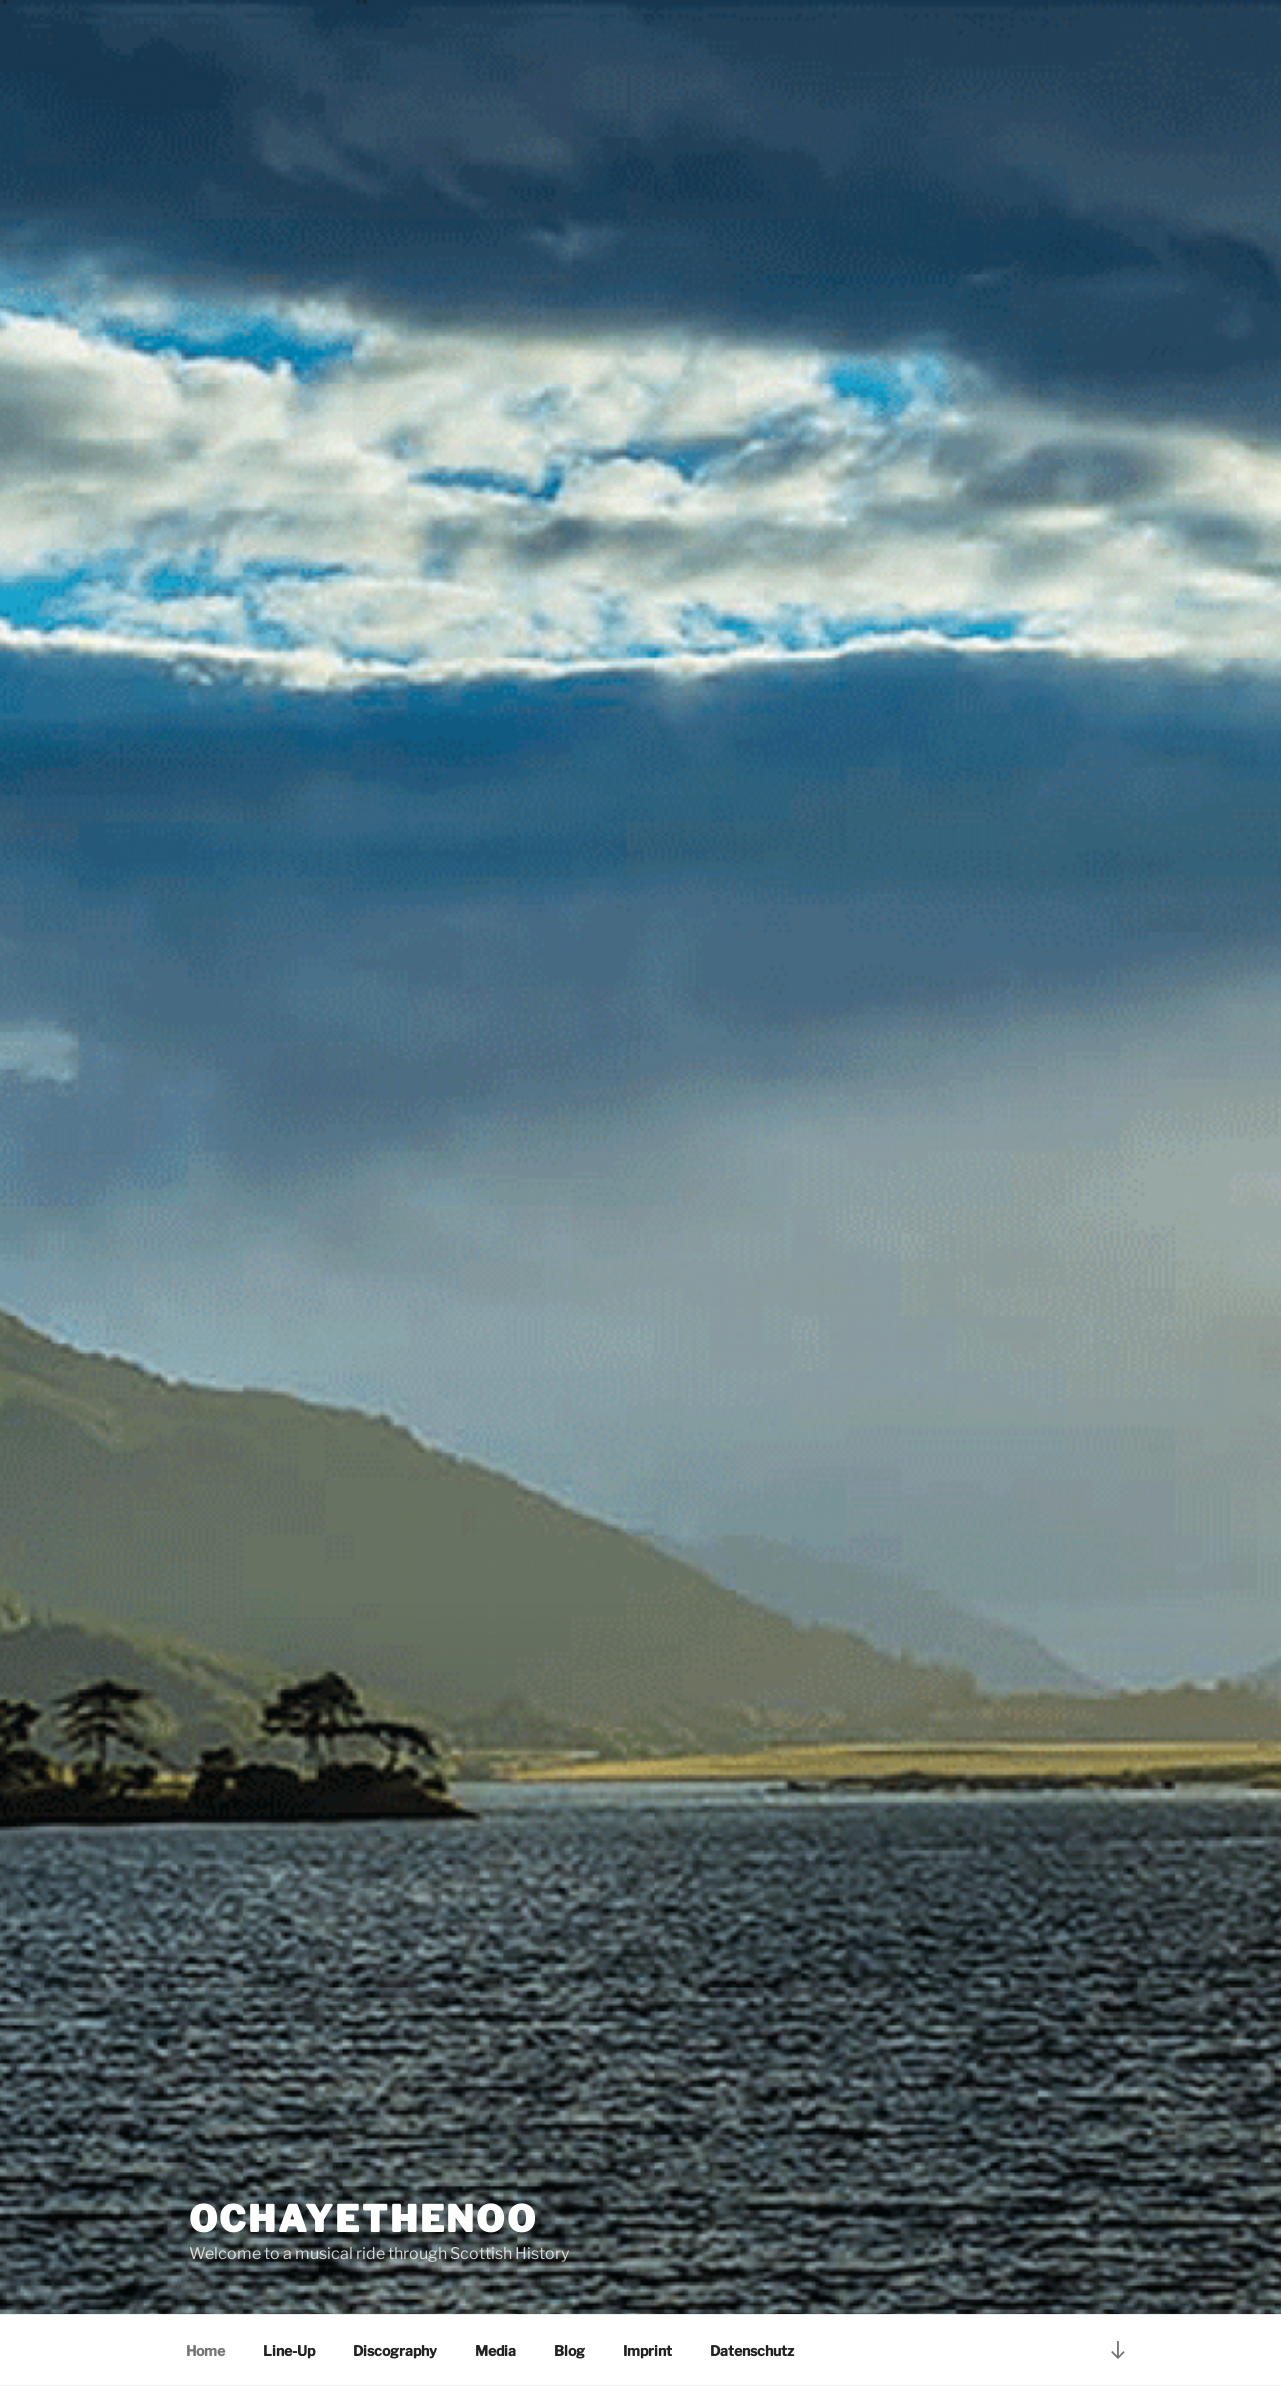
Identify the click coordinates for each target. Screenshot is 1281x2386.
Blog (569, 2350)
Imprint (647, 2350)
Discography (395, 2350)
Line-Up (289, 2350)
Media (495, 2350)
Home (205, 2350)
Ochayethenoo (364, 2219)
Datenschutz (752, 2350)
